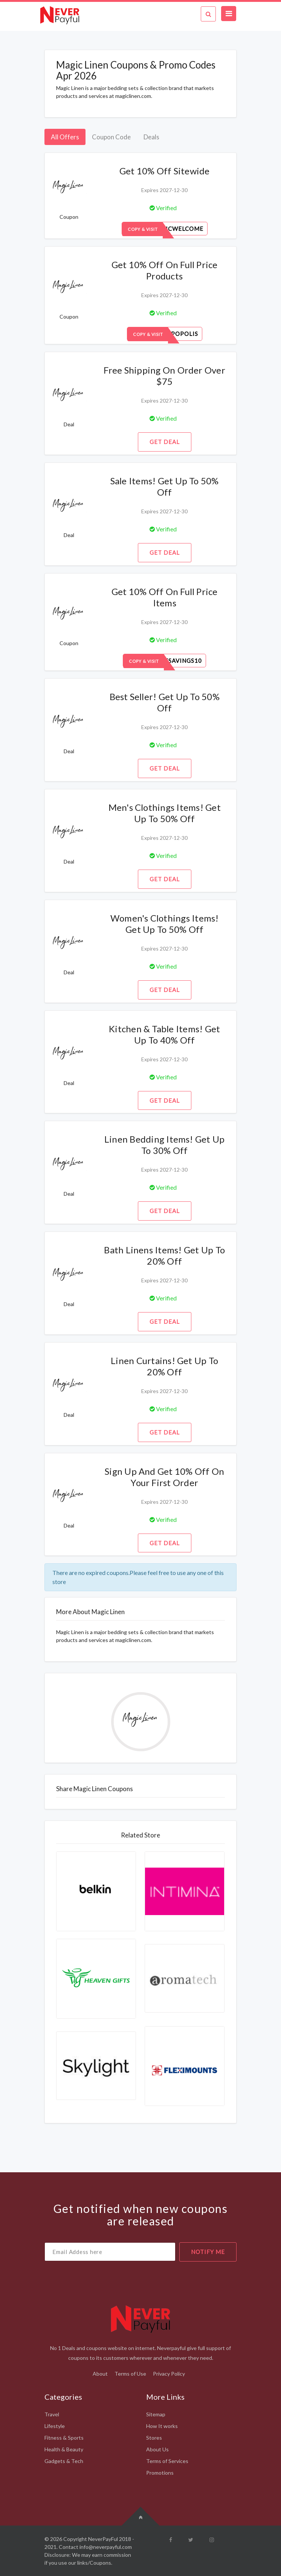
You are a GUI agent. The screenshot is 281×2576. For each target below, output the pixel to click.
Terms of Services (167, 2461)
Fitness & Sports (64, 2437)
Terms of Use (130, 2373)
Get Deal (165, 441)
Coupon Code (111, 137)
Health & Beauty (63, 2449)
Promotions (160, 2472)
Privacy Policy (169, 2373)
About (100, 2373)
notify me (208, 2251)
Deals (151, 137)
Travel (51, 2414)
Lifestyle (54, 2426)
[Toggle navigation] (228, 13)
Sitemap (155, 2414)
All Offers (65, 137)
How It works (162, 2426)
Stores (154, 2437)
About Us (157, 2449)
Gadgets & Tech (63, 2461)
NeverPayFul (103, 2539)
